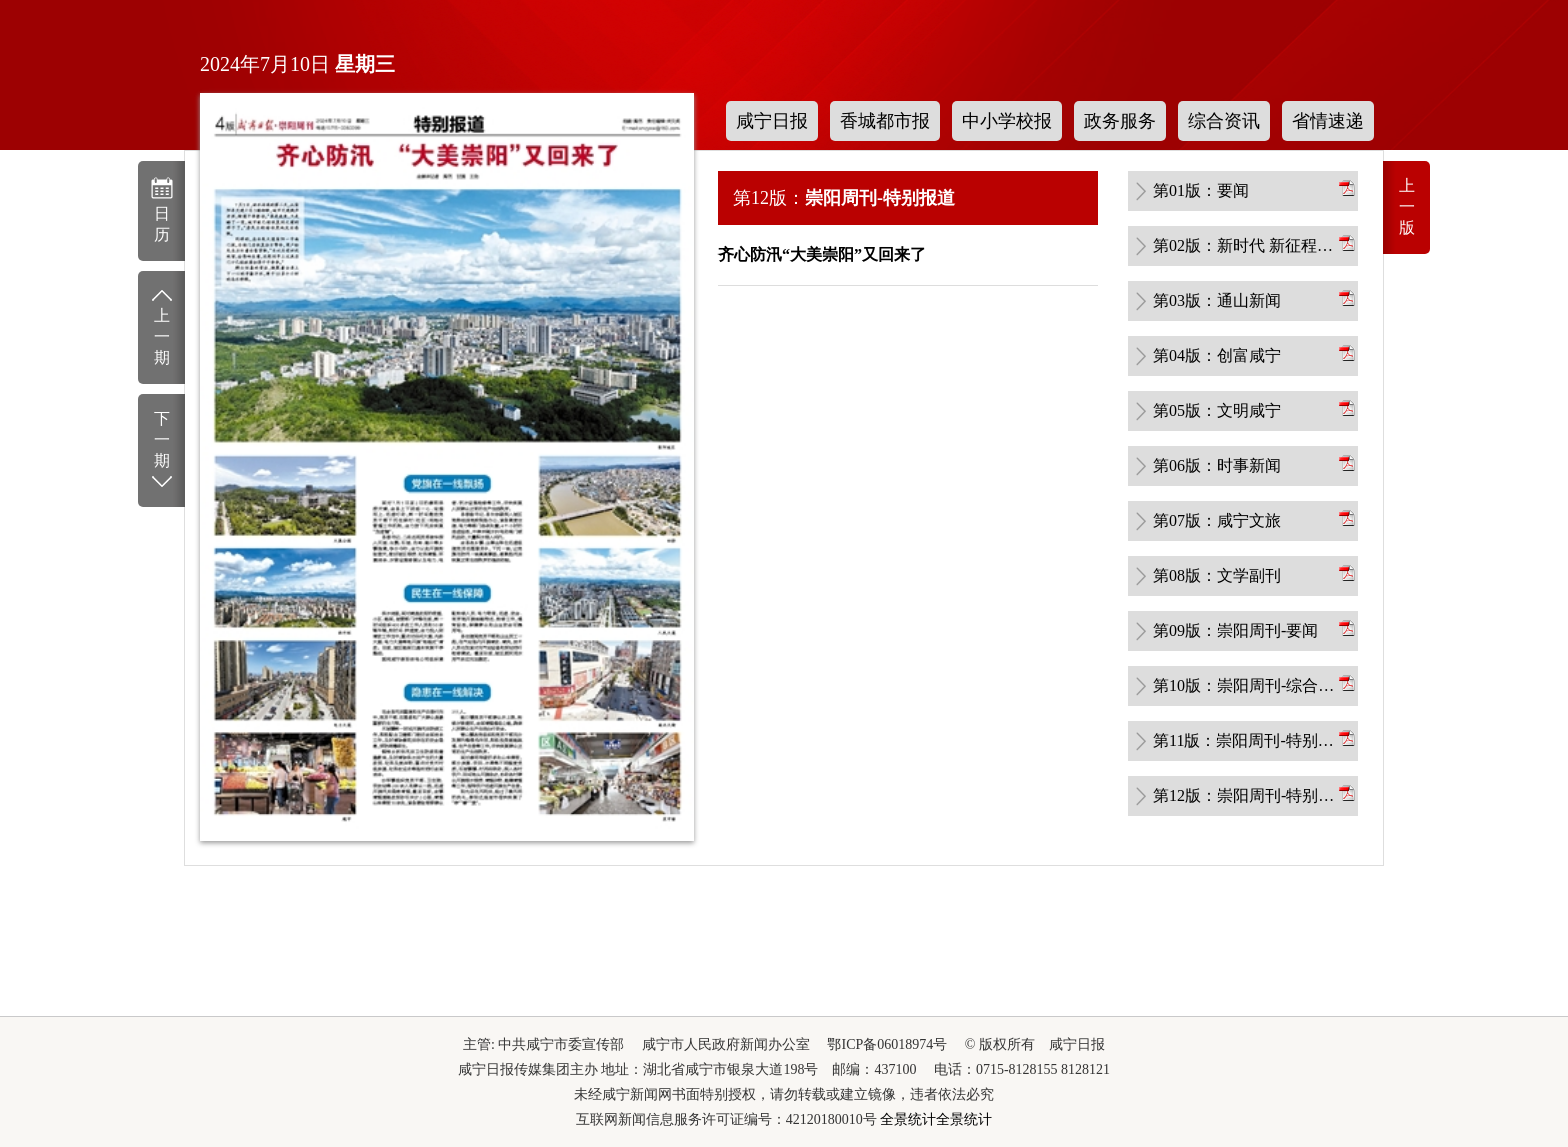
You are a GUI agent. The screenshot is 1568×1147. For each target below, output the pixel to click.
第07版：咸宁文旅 (1217, 520)
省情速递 (1328, 121)
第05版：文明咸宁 (1217, 410)
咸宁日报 (772, 121)
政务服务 (1120, 121)
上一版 (1407, 206)
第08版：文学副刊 (1217, 575)
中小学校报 (1007, 121)
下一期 (161, 451)
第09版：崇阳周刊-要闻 (1235, 630)
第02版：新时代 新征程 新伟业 (1244, 245)
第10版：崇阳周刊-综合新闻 (1244, 685)
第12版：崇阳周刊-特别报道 (1244, 795)
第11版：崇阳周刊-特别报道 (1244, 740)
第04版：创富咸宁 (1217, 355)
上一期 (161, 326)
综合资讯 (1224, 121)
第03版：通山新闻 (1217, 300)
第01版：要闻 (1201, 190)
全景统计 (908, 1119)
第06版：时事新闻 (1217, 465)
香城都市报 (885, 121)
